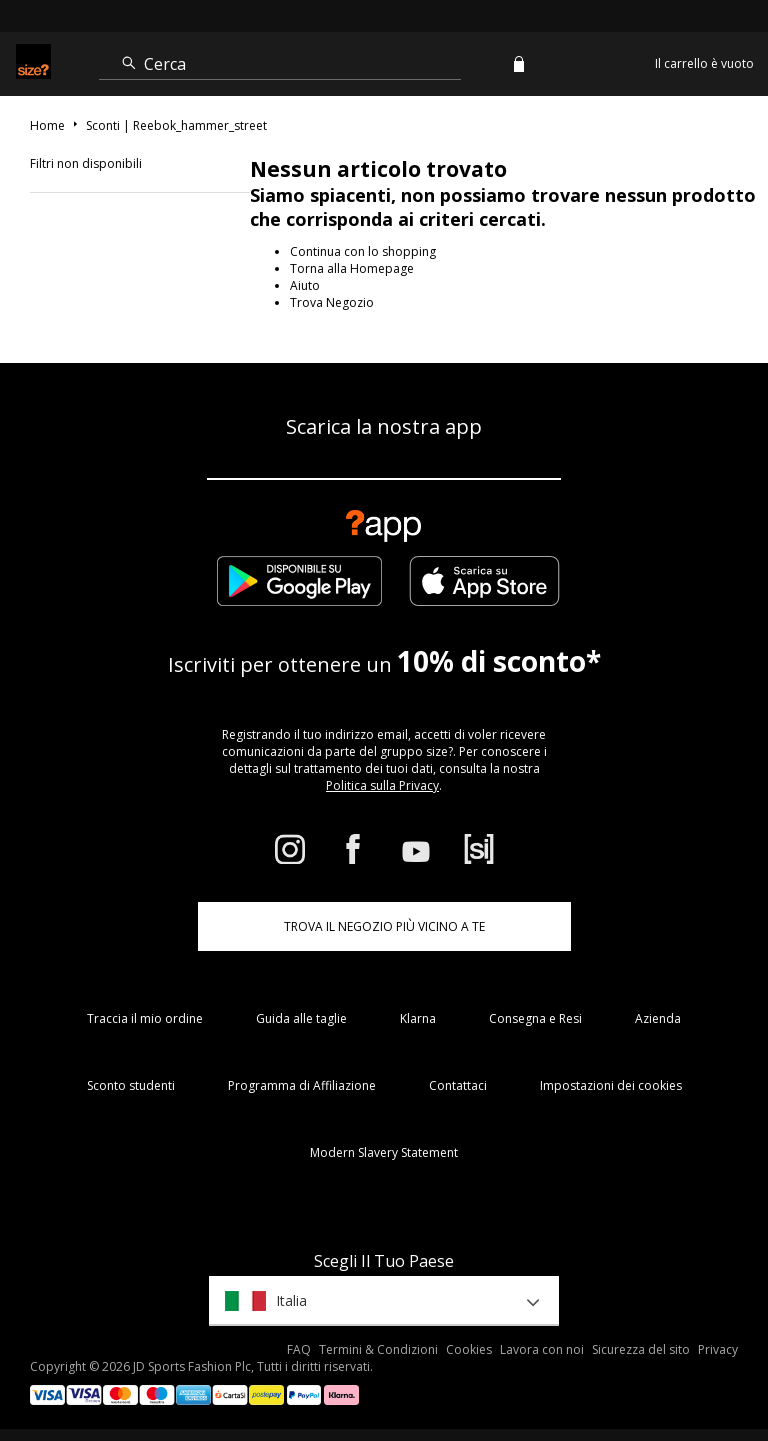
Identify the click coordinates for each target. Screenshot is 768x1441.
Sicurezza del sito (641, 1349)
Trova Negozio (332, 302)
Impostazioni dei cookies (611, 1085)
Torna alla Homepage (352, 268)
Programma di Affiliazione (302, 1085)
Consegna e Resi (535, 1018)
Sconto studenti (131, 1085)
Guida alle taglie (301, 1018)
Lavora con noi (542, 1349)
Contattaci (458, 1085)
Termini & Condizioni (378, 1349)
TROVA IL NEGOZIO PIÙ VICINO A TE (384, 926)
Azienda (658, 1018)
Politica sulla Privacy (382, 785)
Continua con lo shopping (363, 251)
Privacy (718, 1349)
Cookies (469, 1349)
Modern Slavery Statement (384, 1152)
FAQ (299, 1349)
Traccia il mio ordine (145, 1018)
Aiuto (305, 285)
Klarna (418, 1018)
